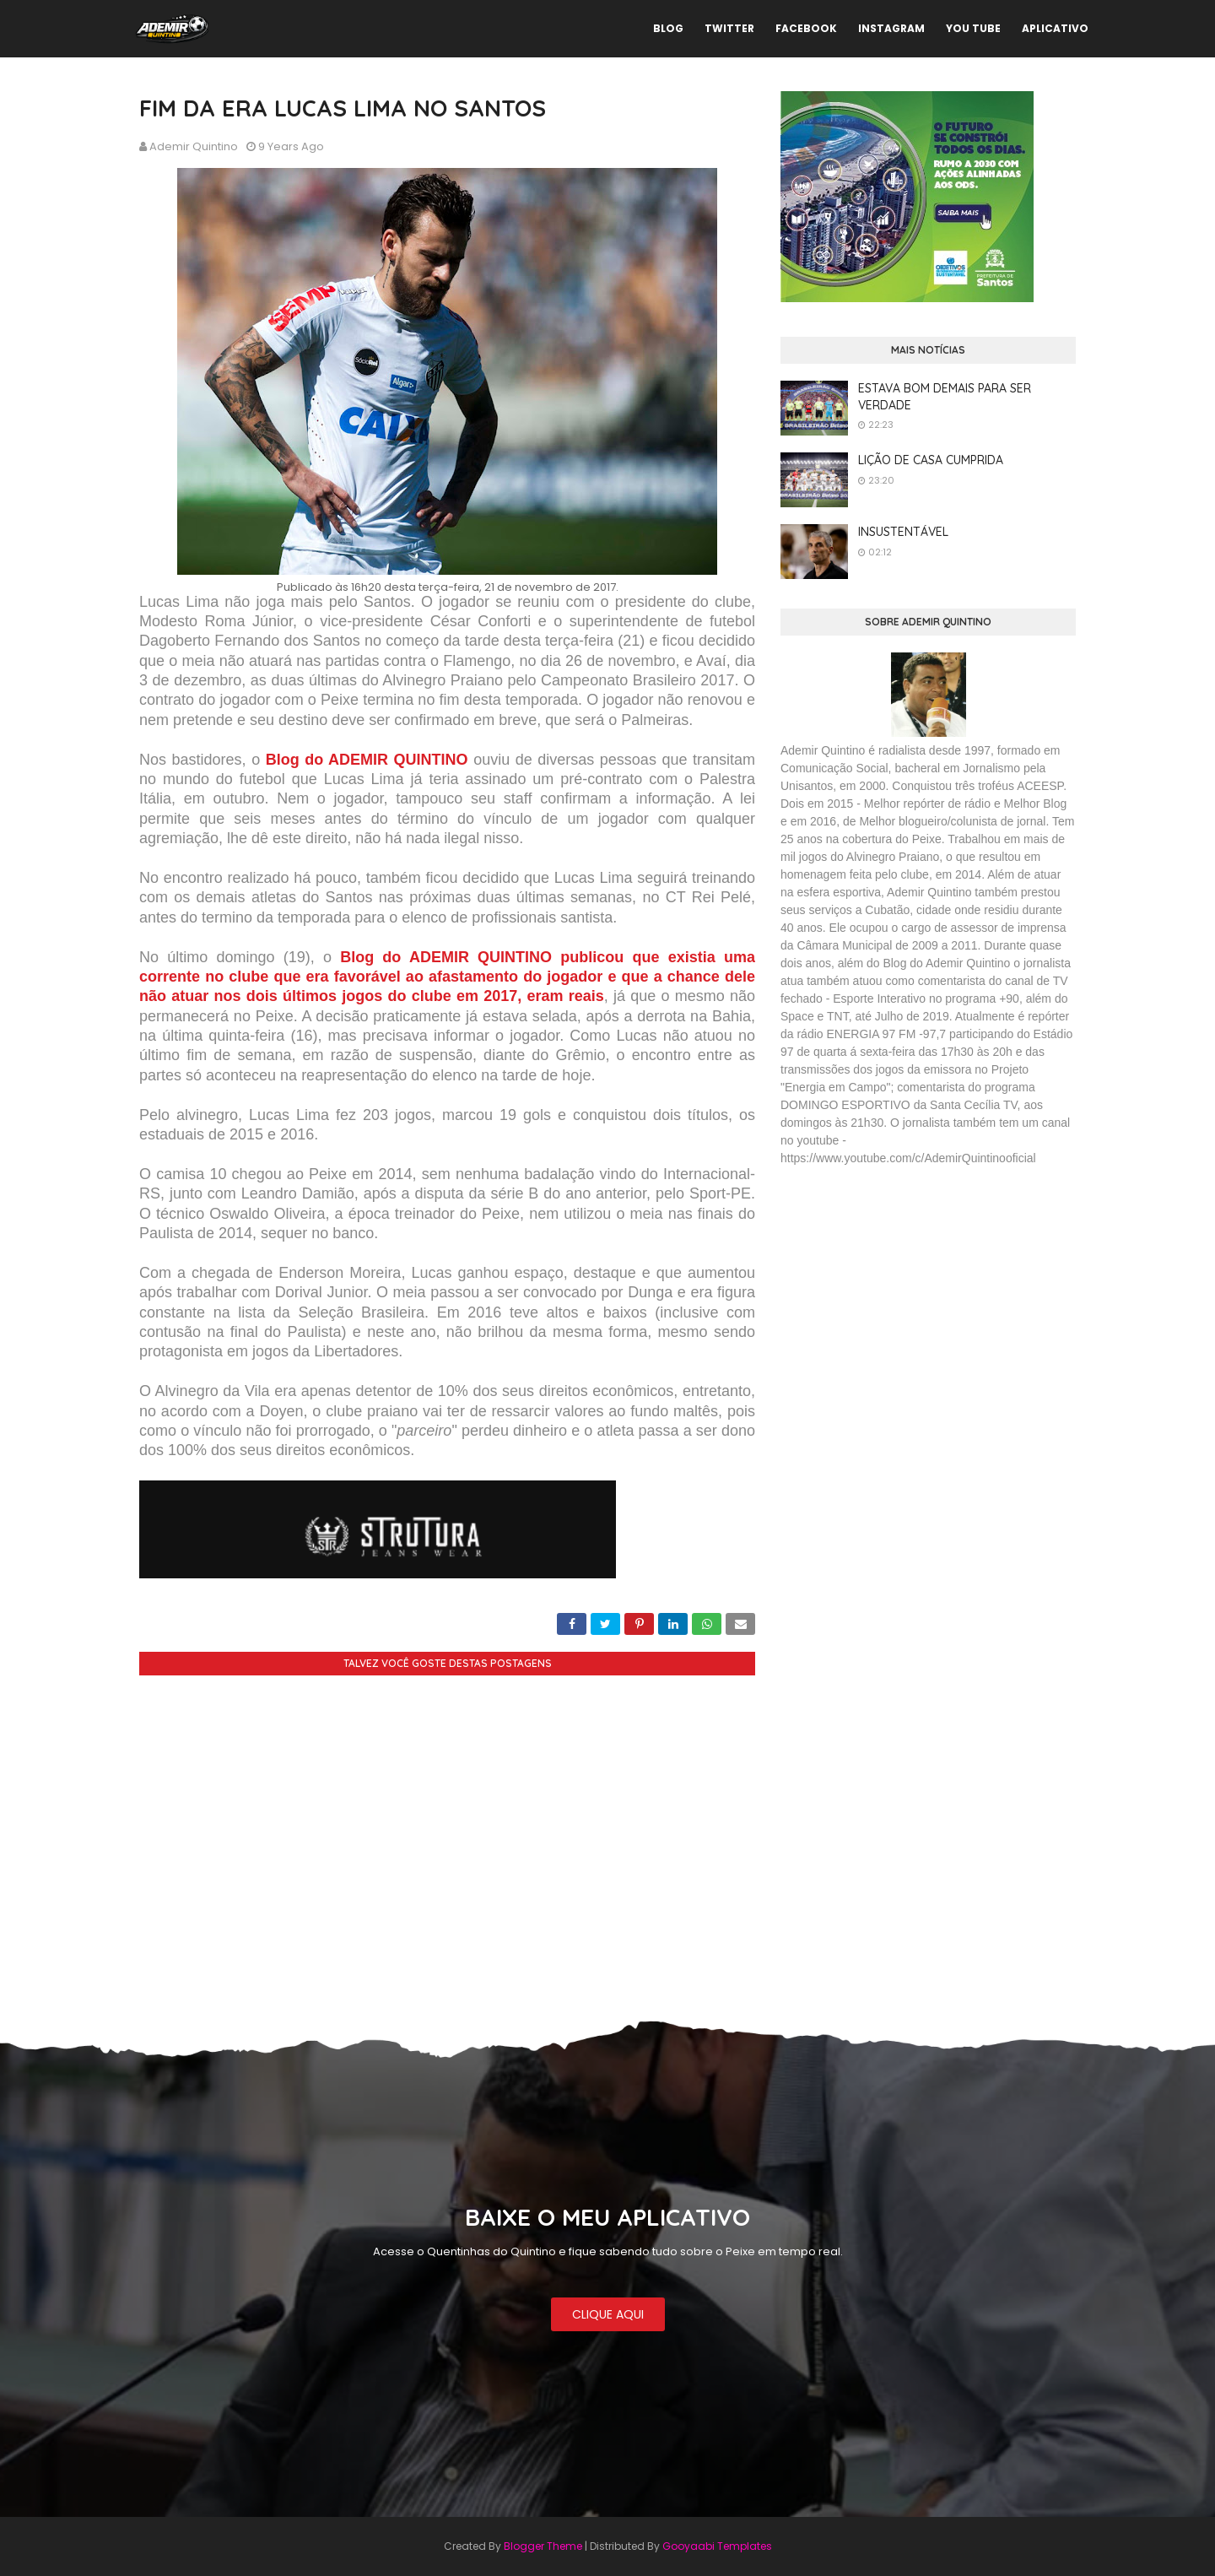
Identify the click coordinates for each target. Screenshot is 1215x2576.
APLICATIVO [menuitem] (1055, 28)
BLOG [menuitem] (668, 28)
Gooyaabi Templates (717, 2546)
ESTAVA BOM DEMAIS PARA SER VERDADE (944, 397)
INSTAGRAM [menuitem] (891, 28)
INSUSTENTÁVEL (903, 531)
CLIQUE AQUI (608, 2314)
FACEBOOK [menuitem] (806, 28)
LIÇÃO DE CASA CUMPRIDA (930, 460)
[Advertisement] (907, 1302)
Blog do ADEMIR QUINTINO (363, 759)
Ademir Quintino (193, 146)
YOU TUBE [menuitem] (973, 28)
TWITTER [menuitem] (729, 28)
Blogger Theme (543, 2546)
